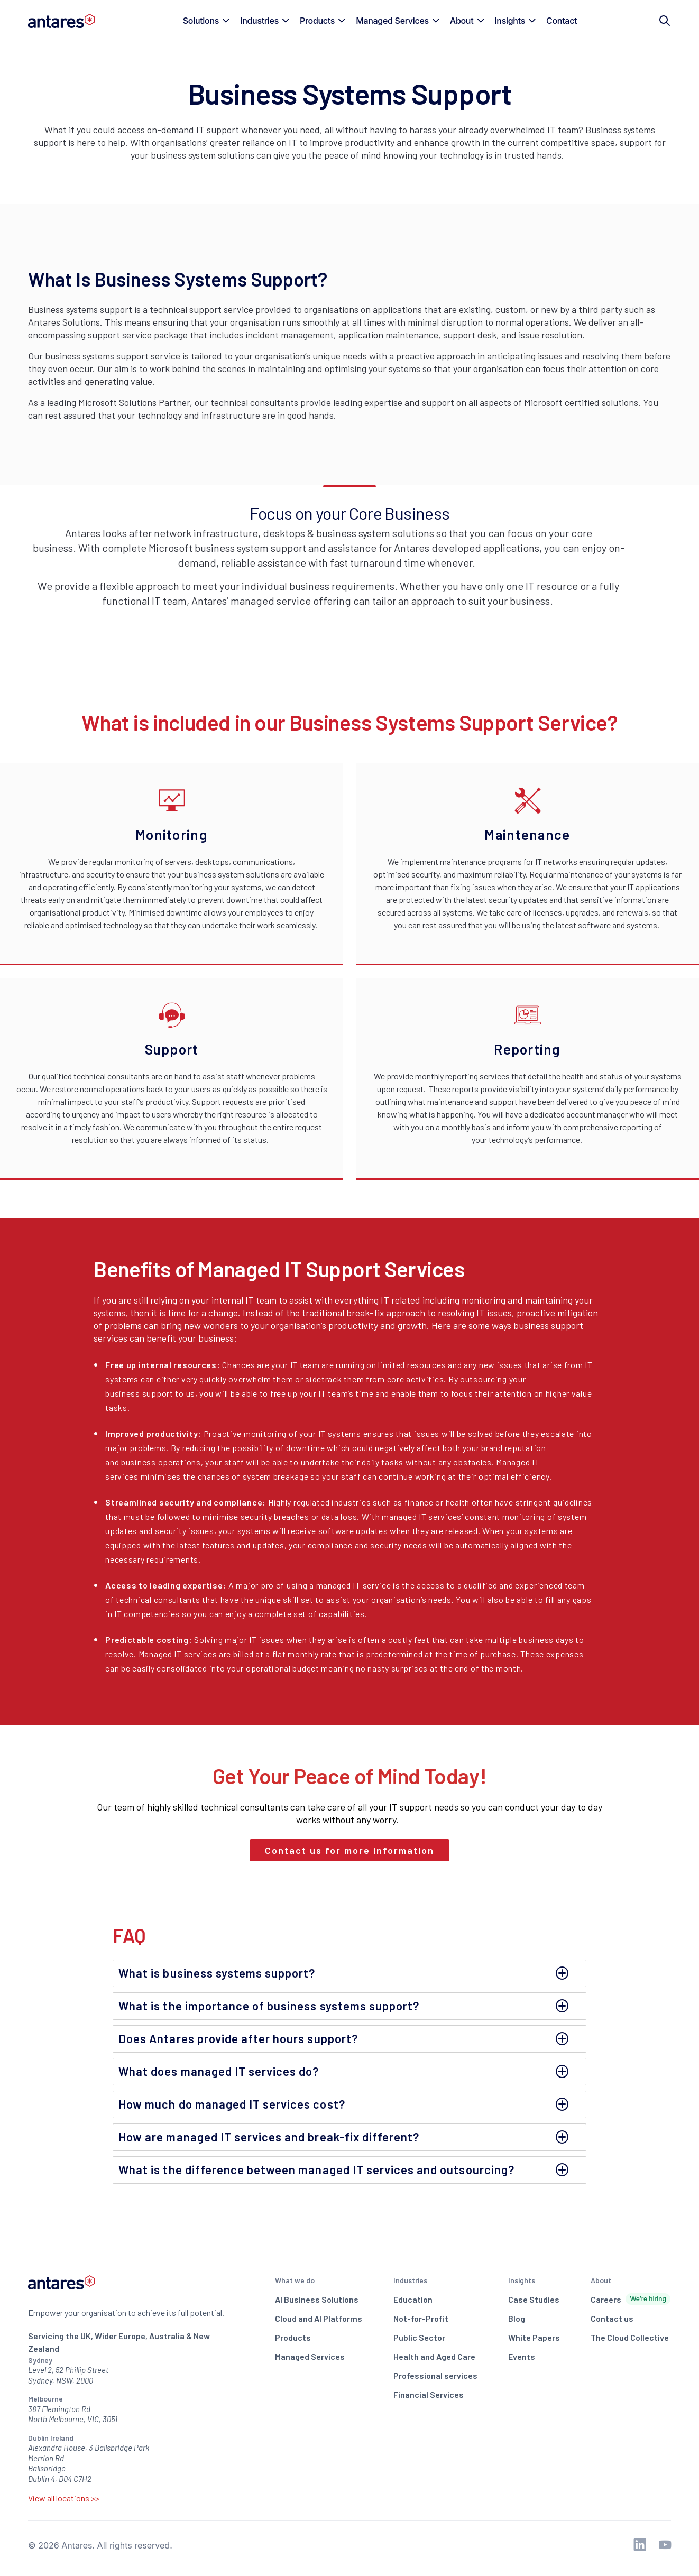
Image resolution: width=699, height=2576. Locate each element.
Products (293, 2337)
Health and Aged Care (434, 2356)
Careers (630, 2299)
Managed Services (310, 2356)
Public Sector (419, 2337)
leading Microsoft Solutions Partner (118, 402)
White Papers (534, 2337)
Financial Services (428, 2394)
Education (413, 2299)
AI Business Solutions (316, 2299)
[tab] (349, 1973)
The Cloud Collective (630, 2337)
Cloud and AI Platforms (318, 2318)
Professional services (435, 2375)
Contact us (612, 2318)
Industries (410, 2280)
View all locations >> (63, 2498)
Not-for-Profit (420, 2318)
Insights (521, 2280)
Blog (516, 2318)
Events (521, 2356)
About (601, 2280)
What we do (295, 2280)
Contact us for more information (349, 1850)
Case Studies (533, 2299)
